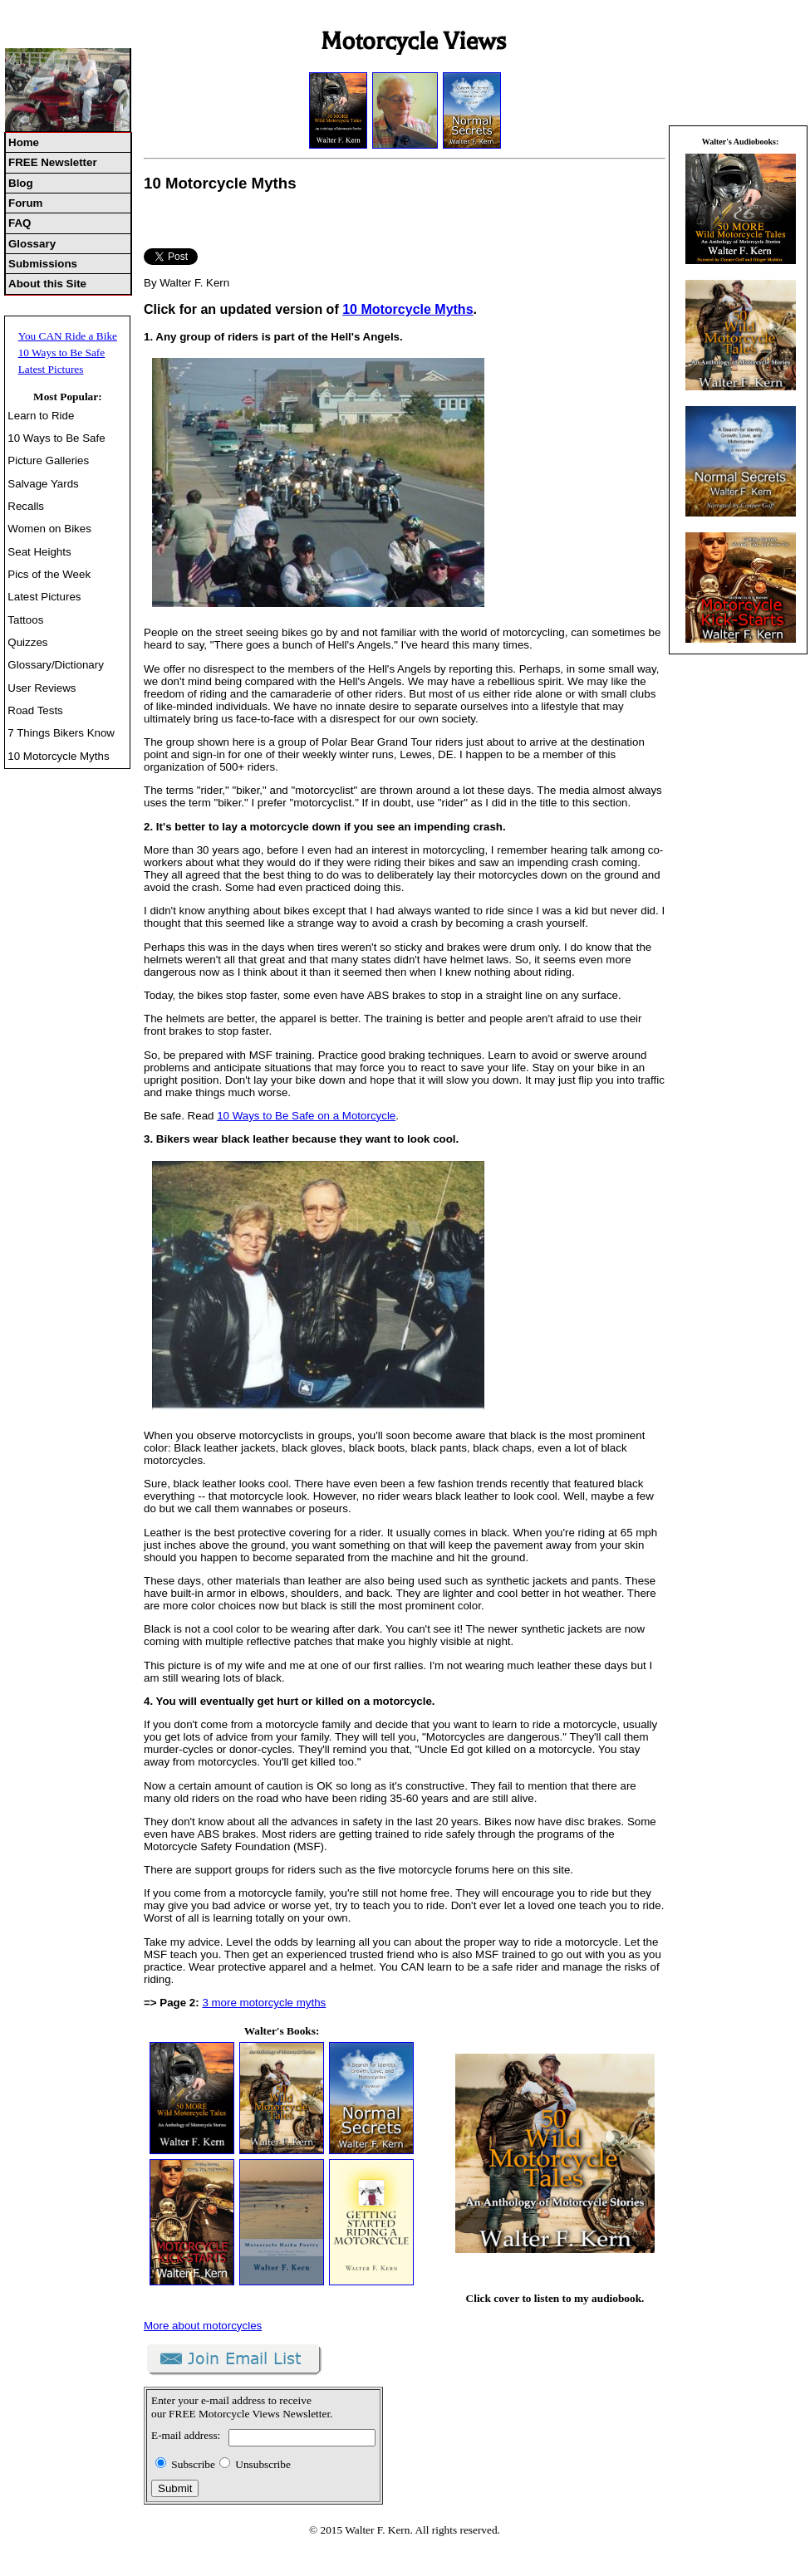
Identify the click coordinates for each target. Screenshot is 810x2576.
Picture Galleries (48, 460)
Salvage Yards (42, 483)
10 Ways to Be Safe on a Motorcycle (306, 1115)
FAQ (19, 223)
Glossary (32, 244)
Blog (20, 183)
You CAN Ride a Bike (67, 336)
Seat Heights (39, 552)
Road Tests (34, 710)
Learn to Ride (40, 415)
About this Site (47, 283)
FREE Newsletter (52, 162)
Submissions (42, 263)
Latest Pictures (51, 369)
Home (23, 142)
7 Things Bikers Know (61, 733)
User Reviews (41, 688)
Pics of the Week (49, 574)
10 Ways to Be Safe (62, 352)
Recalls (25, 506)
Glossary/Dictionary (55, 665)
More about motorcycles (203, 2325)
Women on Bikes (49, 528)
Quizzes (27, 642)
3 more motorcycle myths (264, 2002)
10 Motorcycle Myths (58, 756)
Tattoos (25, 620)
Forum (25, 203)
